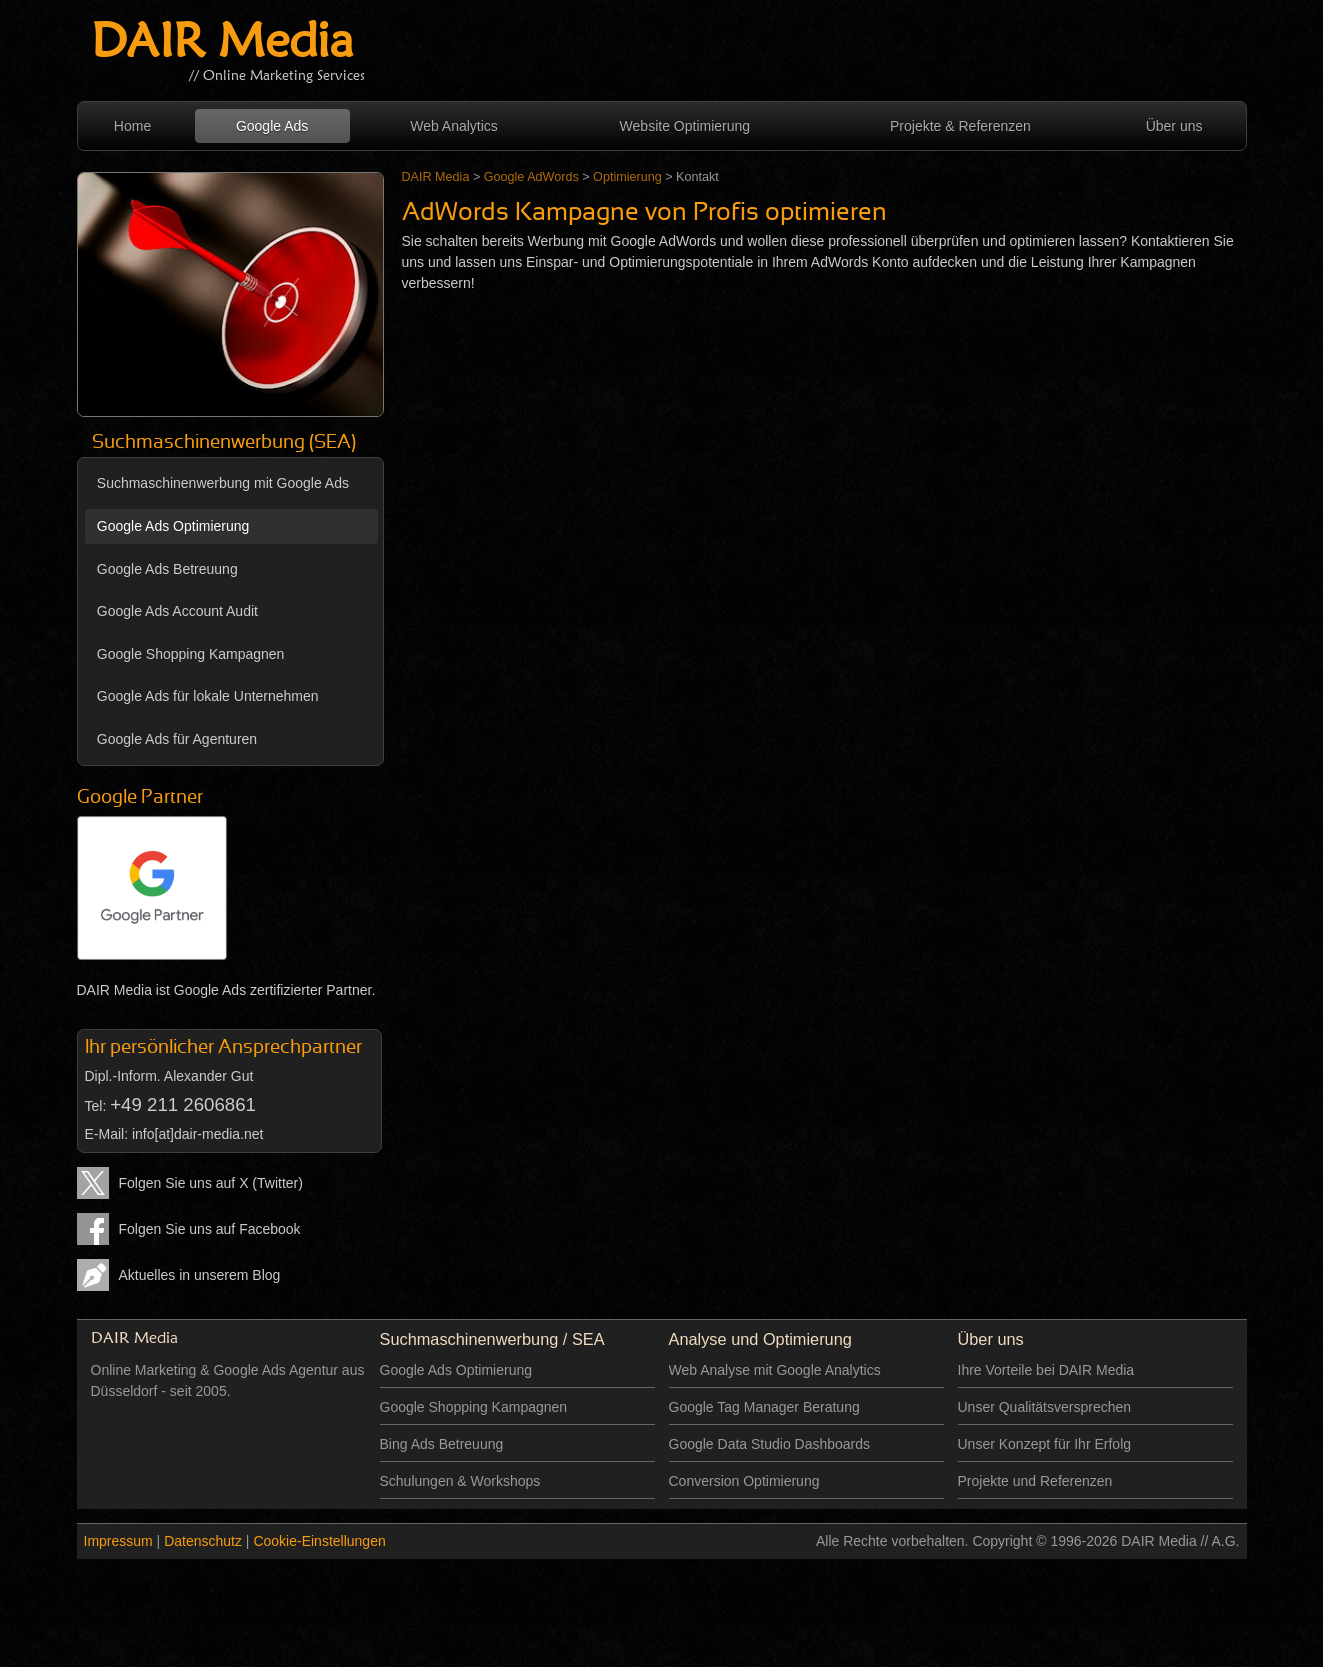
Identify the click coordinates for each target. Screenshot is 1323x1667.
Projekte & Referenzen (960, 126)
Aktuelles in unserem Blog (200, 1275)
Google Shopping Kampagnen (191, 654)
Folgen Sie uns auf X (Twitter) (211, 1183)
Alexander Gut (209, 1076)
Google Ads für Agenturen (177, 739)
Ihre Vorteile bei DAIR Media (1046, 1370)
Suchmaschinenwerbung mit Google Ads (223, 483)
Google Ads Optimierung (173, 526)
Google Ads (272, 126)
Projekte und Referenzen (1035, 1481)
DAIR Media (222, 44)
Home (132, 126)
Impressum (118, 1541)
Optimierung (627, 177)
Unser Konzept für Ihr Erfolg (1045, 1444)
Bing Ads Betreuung (442, 1444)
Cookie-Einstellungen (319, 1541)
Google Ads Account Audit (177, 611)
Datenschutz (203, 1541)
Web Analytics (454, 126)
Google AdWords (531, 177)
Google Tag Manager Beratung (764, 1407)
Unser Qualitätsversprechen (1045, 1407)
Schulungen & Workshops (460, 1481)
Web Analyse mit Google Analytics (775, 1370)
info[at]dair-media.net (198, 1134)
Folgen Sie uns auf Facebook (210, 1229)
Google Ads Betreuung (167, 569)
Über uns (1174, 126)
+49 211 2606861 (183, 1104)
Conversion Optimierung (744, 1481)
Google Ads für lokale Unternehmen (208, 696)
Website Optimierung (685, 126)
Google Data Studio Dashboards (770, 1444)
